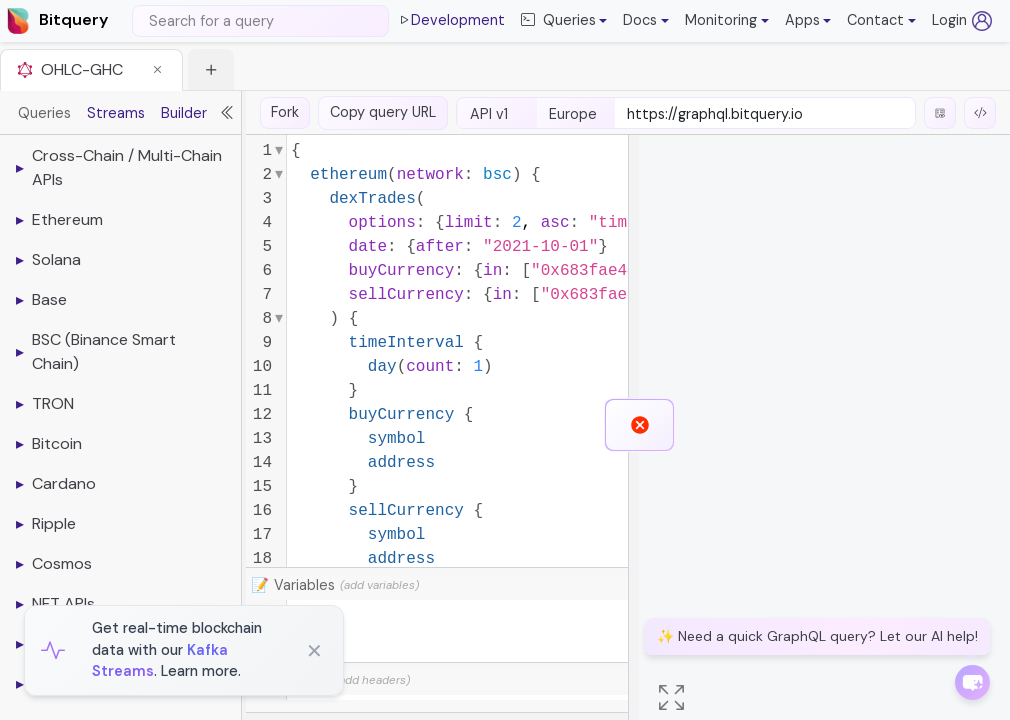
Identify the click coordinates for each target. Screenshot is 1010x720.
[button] (646, 21)
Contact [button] (875, 20)
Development (451, 21)
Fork (285, 112)
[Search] (260, 21)
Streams (116, 113)
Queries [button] (558, 21)
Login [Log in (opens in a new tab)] (962, 21)
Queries (44, 113)
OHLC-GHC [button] (82, 69)
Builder (184, 113)
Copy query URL (383, 112)
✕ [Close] (314, 651)
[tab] (91, 69)
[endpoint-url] (765, 115)
